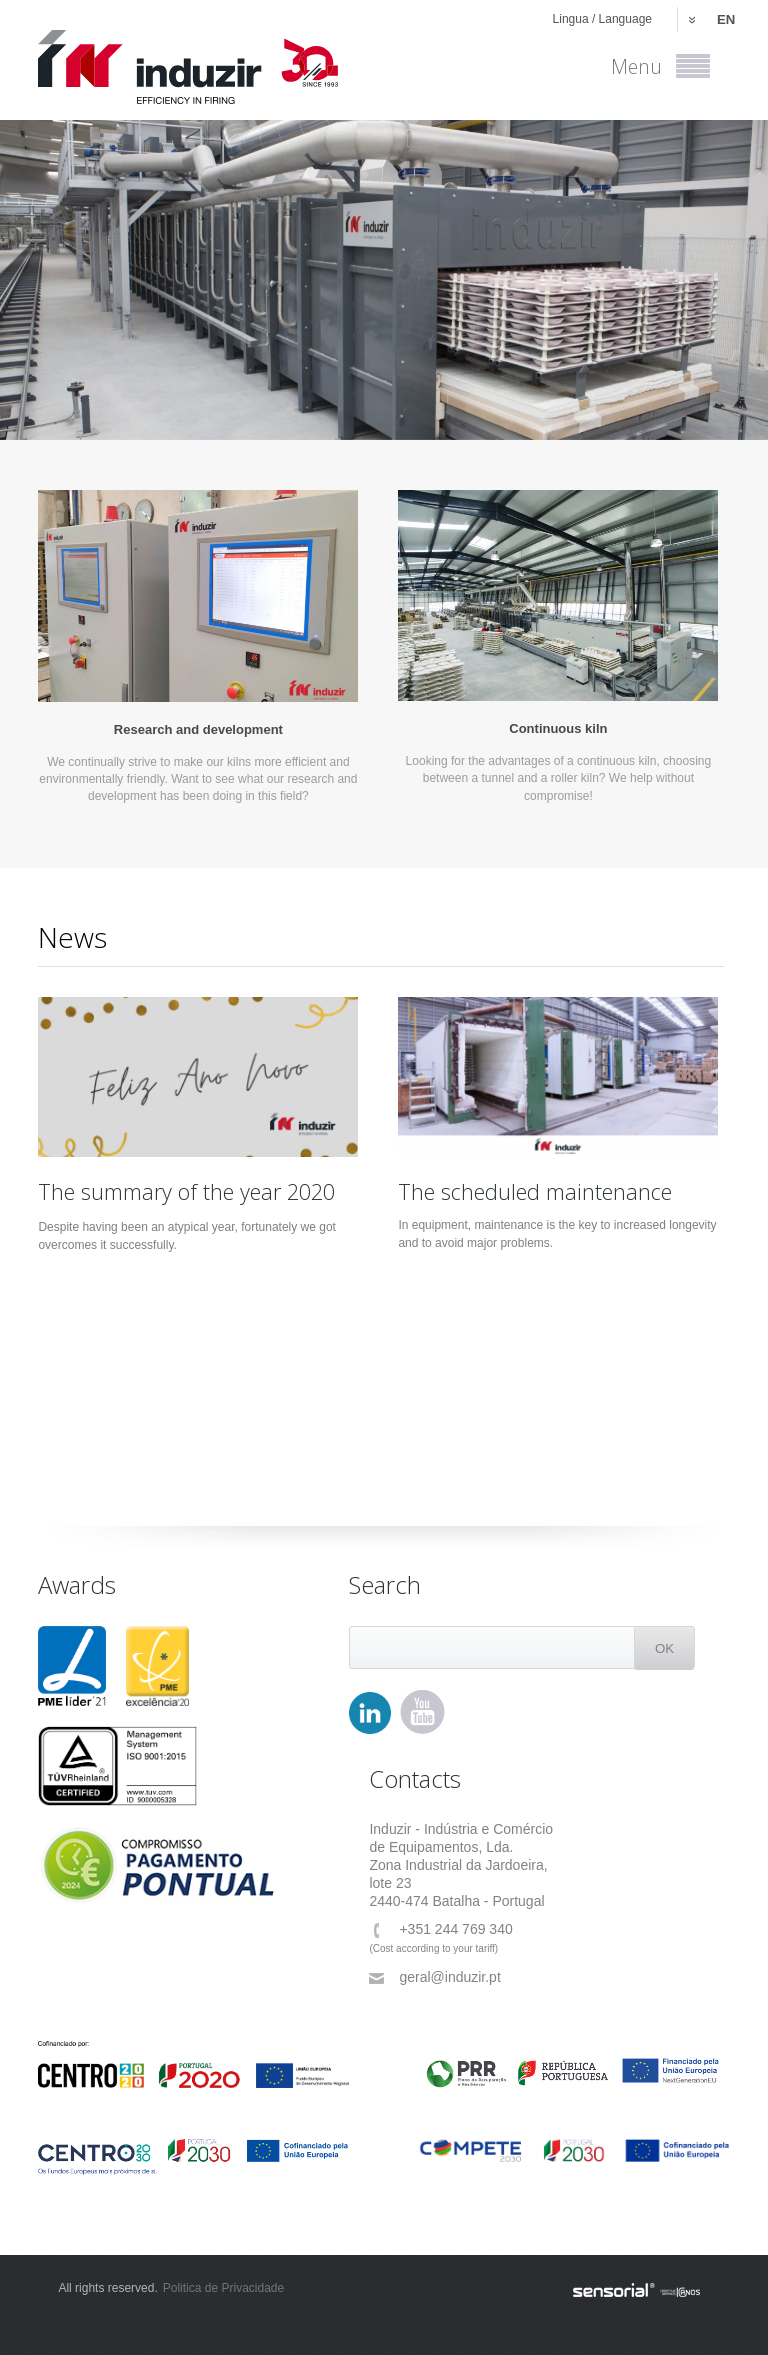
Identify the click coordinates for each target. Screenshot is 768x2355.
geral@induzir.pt (434, 1977)
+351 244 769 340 (440, 1929)
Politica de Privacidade (223, 2288)
